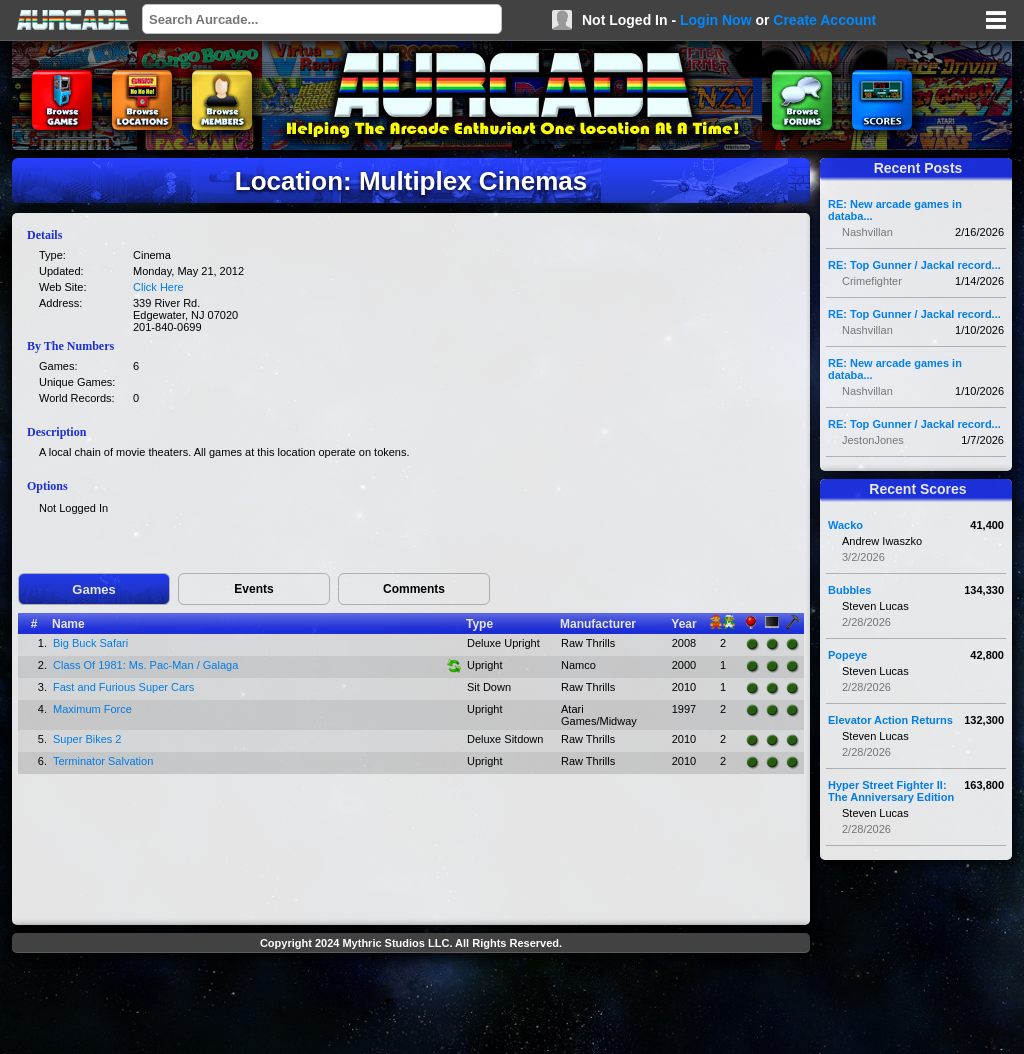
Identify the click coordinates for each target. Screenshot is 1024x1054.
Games (93, 589)
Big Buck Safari (90, 643)
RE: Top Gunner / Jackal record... (914, 265)
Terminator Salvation (103, 761)
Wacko (845, 525)
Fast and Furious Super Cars (123, 687)
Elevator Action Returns (890, 720)
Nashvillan (867, 232)
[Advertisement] (411, 1006)
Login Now (716, 20)
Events (253, 589)
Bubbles (849, 590)
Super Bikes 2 (87, 739)
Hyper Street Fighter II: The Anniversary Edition (891, 791)
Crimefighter (872, 281)
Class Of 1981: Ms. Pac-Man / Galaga (145, 665)
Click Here (158, 287)
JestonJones (873, 440)
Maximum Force (92, 709)
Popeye (847, 655)
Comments (414, 589)
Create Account (824, 20)
